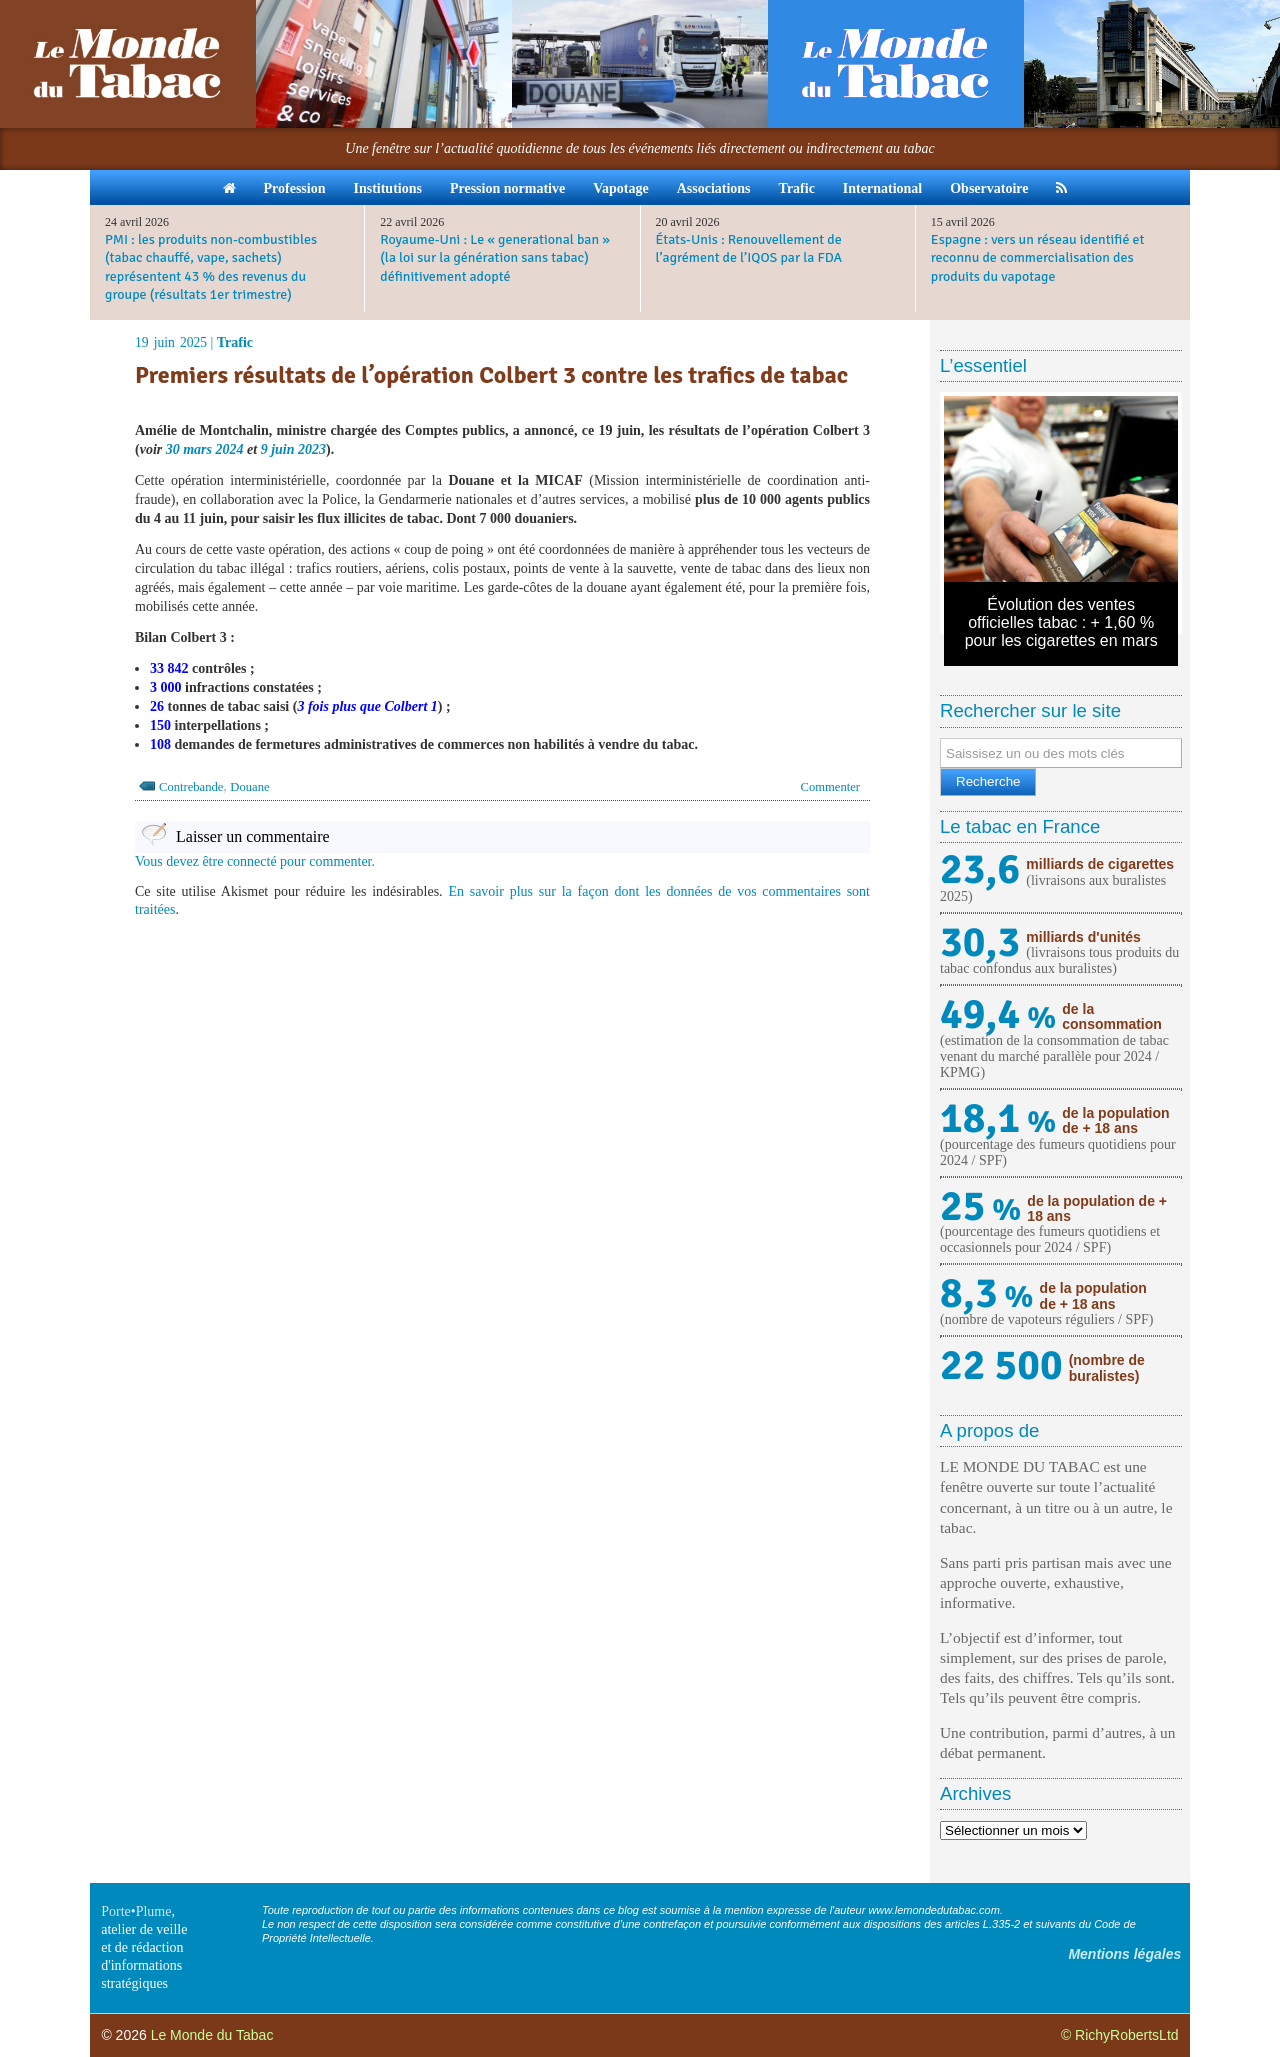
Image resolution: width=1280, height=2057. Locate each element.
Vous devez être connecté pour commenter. (255, 861)
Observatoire (989, 188)
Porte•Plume (136, 1911)
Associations (714, 188)
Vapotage (621, 188)
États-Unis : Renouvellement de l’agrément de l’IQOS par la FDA (749, 248)
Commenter (830, 787)
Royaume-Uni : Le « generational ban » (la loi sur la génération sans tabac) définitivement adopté (495, 257)
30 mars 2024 (205, 449)
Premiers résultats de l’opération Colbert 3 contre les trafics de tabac (491, 375)
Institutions (387, 188)
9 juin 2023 (293, 449)
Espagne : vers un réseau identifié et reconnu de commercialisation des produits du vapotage (1038, 257)
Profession (295, 188)
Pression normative (507, 188)
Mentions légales (1124, 1954)
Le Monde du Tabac (212, 2035)
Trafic (797, 188)
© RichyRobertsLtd (1120, 2035)
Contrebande (191, 787)
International (882, 188)
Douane (249, 787)
